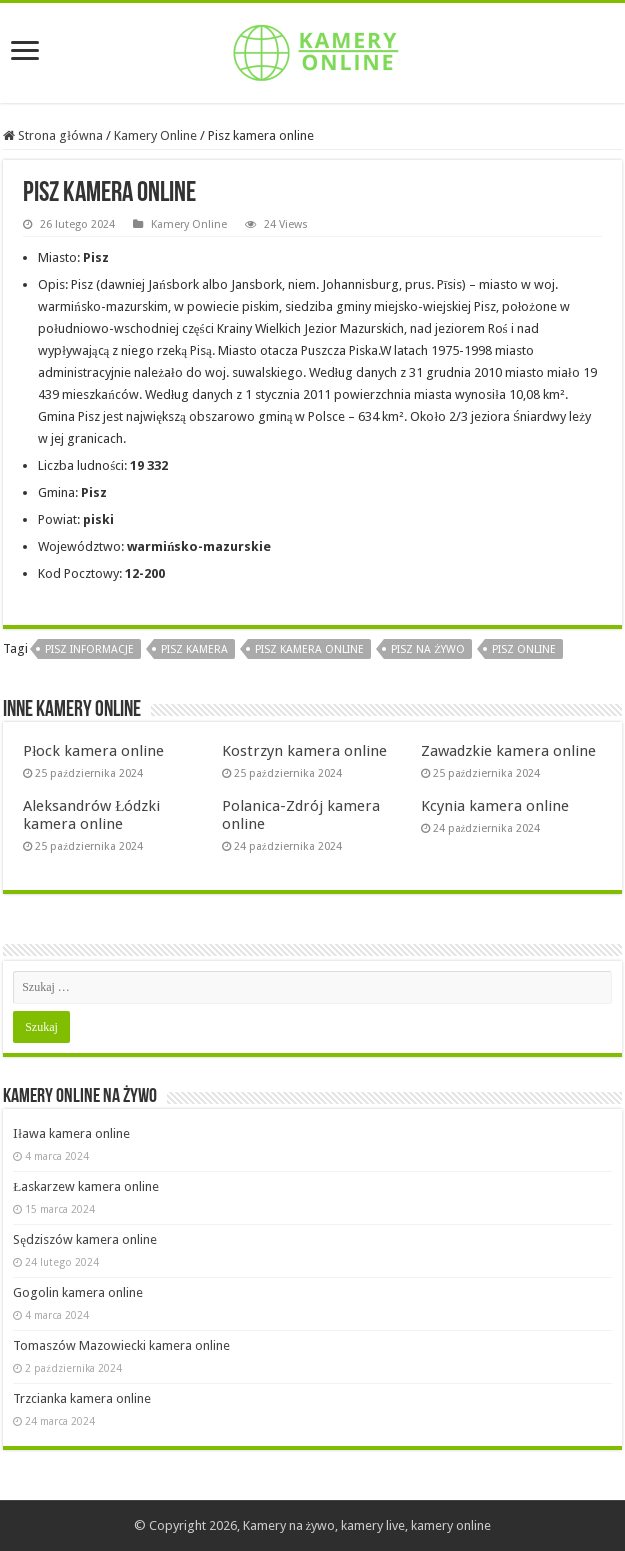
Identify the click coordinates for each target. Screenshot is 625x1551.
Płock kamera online (93, 751)
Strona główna (53, 135)
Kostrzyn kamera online (304, 751)
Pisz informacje (89, 649)
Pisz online (524, 649)
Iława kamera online (71, 1133)
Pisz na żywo (428, 649)
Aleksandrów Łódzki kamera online (91, 815)
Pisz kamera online (309, 649)
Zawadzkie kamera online (508, 751)
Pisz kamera (194, 649)
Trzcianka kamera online (82, 1398)
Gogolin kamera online (78, 1292)
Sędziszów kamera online (85, 1239)
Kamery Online (155, 135)
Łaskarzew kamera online (86, 1186)
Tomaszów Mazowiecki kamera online (121, 1345)
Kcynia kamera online (495, 806)
